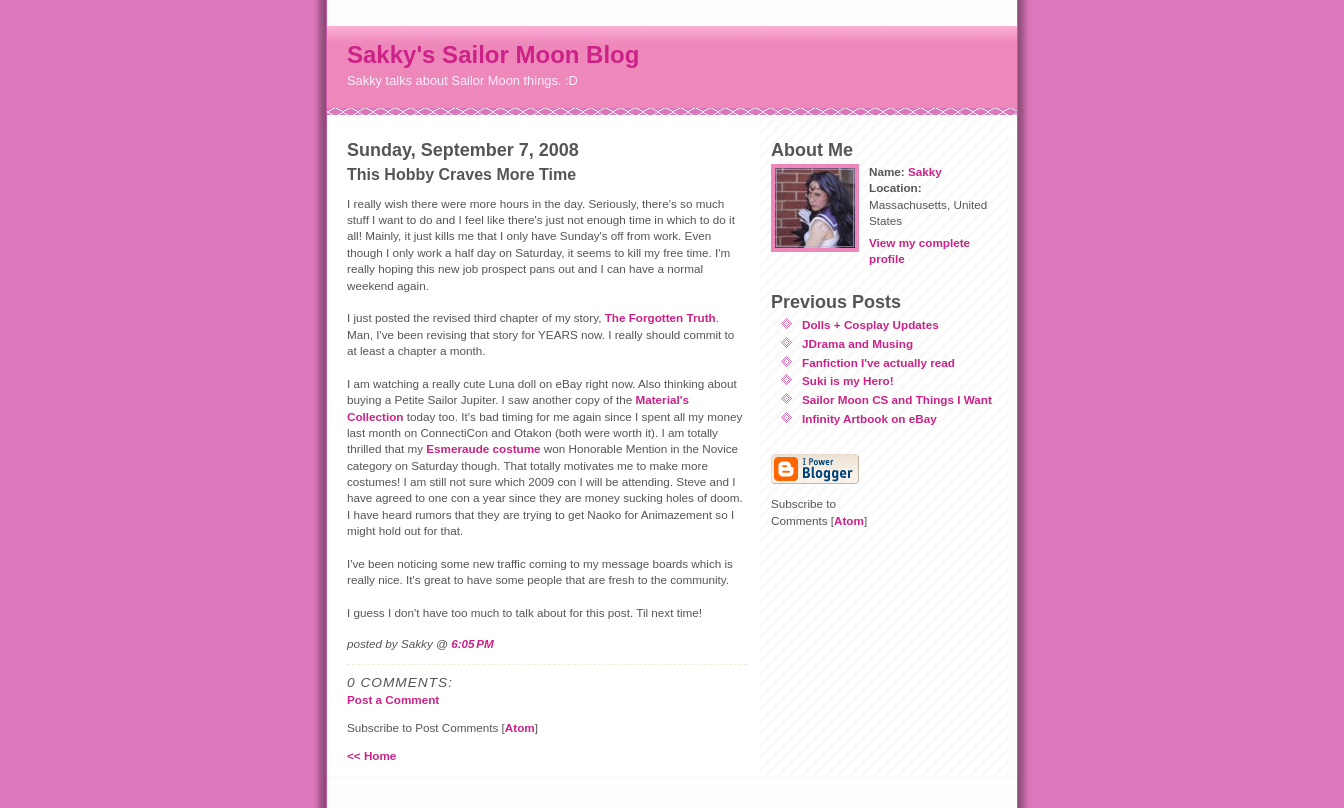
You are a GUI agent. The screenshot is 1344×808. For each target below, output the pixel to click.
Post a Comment (393, 699)
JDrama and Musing (857, 343)
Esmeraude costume (483, 448)
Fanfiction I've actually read (878, 362)
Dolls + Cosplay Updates (870, 324)
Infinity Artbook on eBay (869, 418)
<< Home (371, 755)
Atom (520, 727)
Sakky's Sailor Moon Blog (493, 54)
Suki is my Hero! (848, 380)
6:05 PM (472, 643)
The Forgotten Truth (660, 317)
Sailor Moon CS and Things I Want (897, 399)
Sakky (925, 171)
